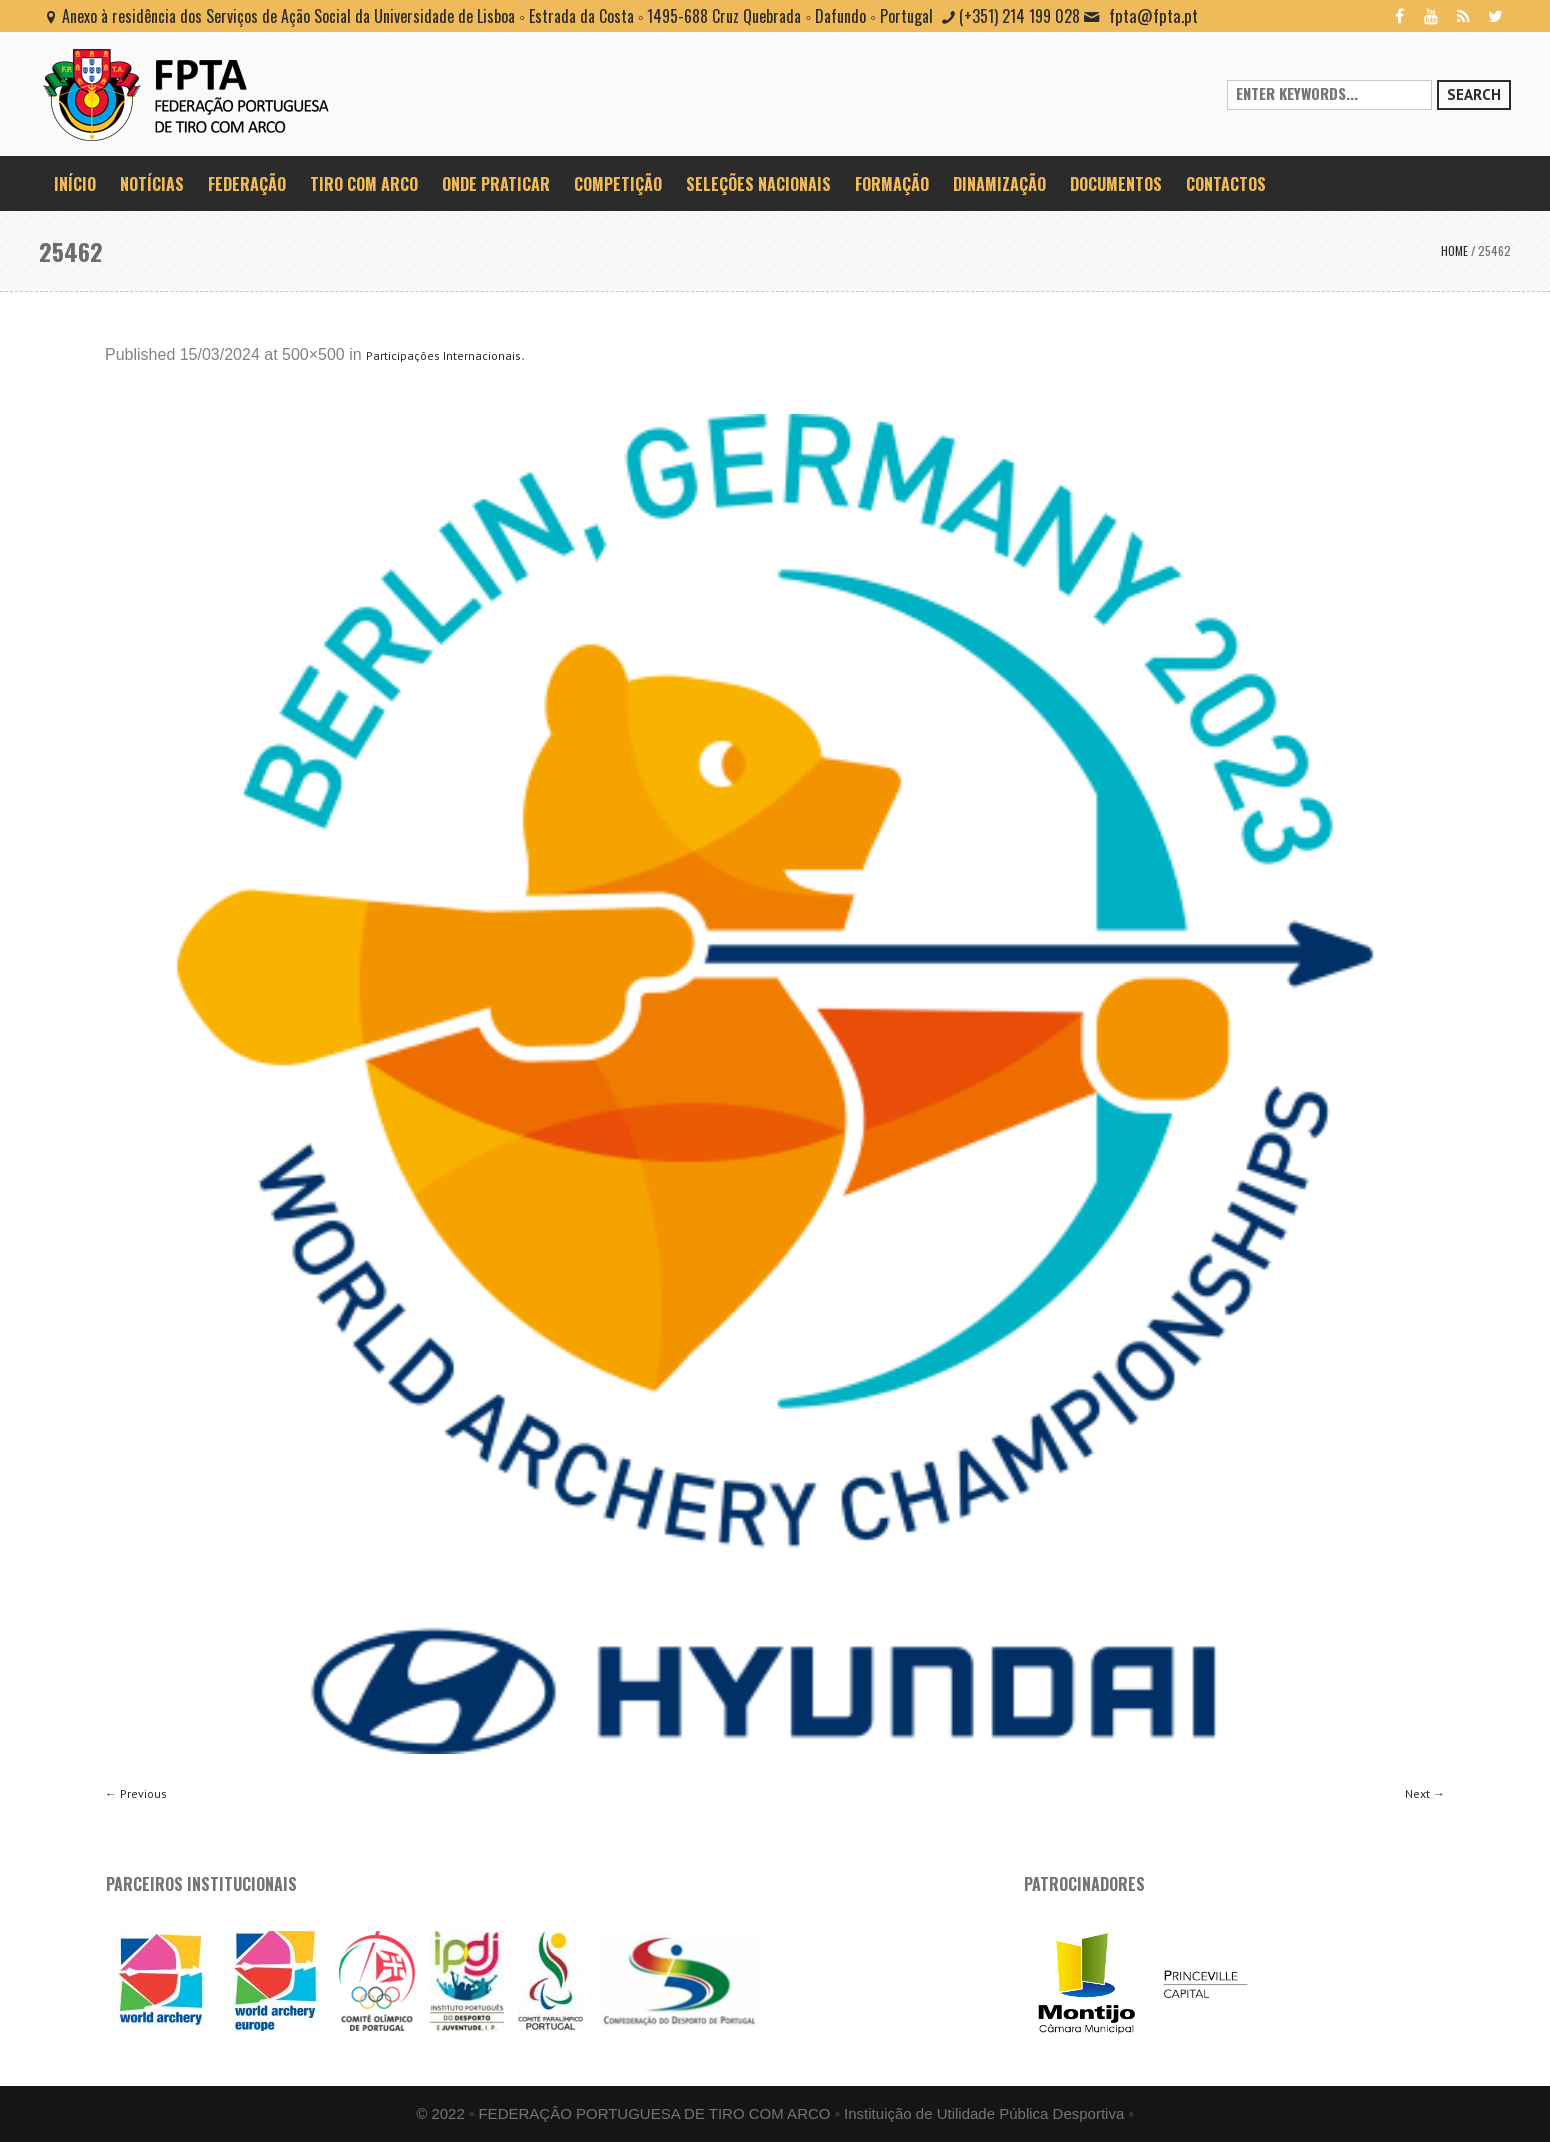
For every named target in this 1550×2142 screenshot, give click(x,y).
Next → (1425, 1793)
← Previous (136, 1793)
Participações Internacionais (443, 355)
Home (1454, 250)
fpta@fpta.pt (1153, 15)
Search (1474, 94)
